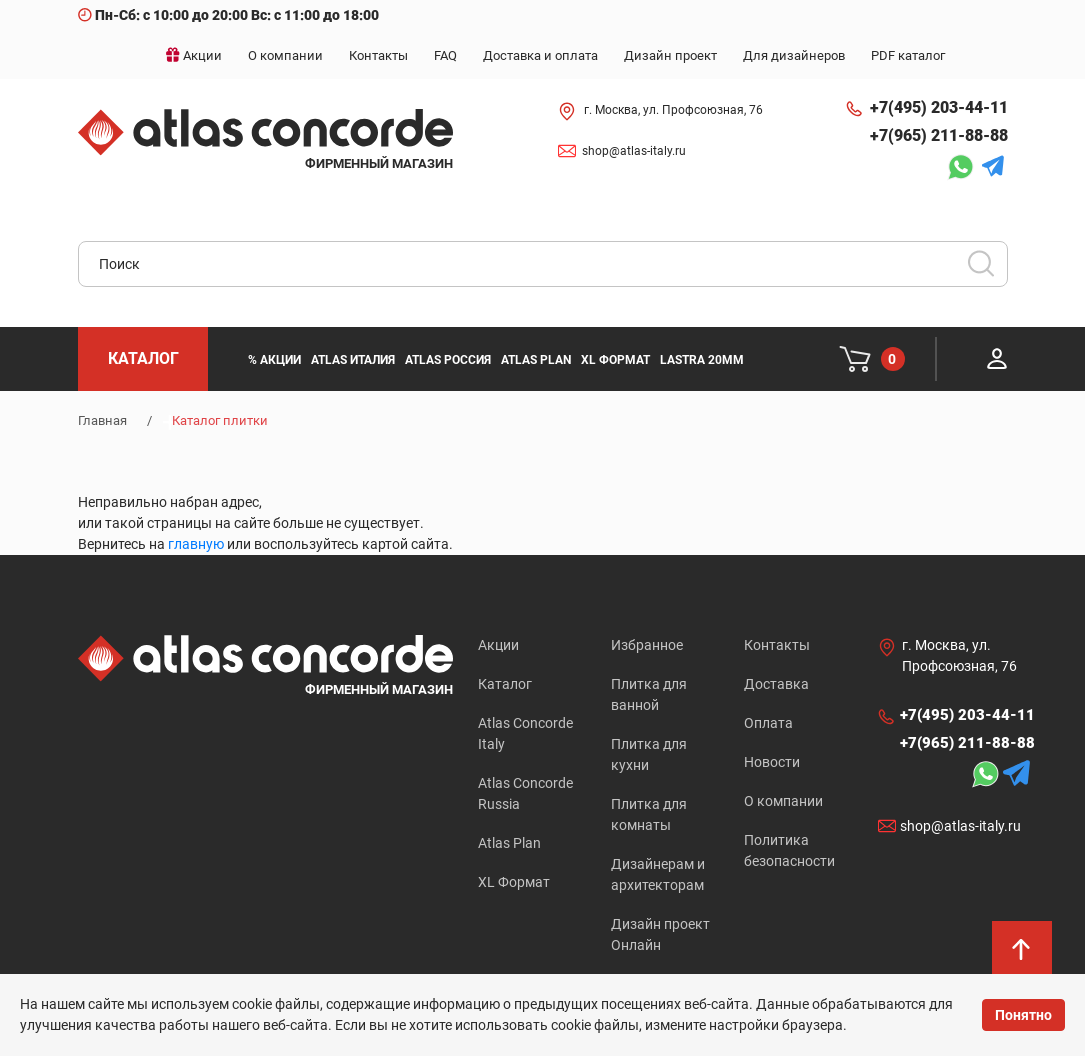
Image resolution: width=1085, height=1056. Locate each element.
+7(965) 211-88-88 (939, 135)
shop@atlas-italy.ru (634, 151)
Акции (498, 645)
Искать (988, 270)
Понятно (1023, 1015)
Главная (102, 420)
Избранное (647, 645)
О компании (783, 801)
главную (196, 544)
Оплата (768, 723)
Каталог (505, 684)
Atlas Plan (509, 843)
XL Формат (514, 882)
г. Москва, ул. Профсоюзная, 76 (673, 110)
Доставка (776, 684)
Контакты (777, 645)
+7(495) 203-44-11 (939, 107)
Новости (772, 762)
